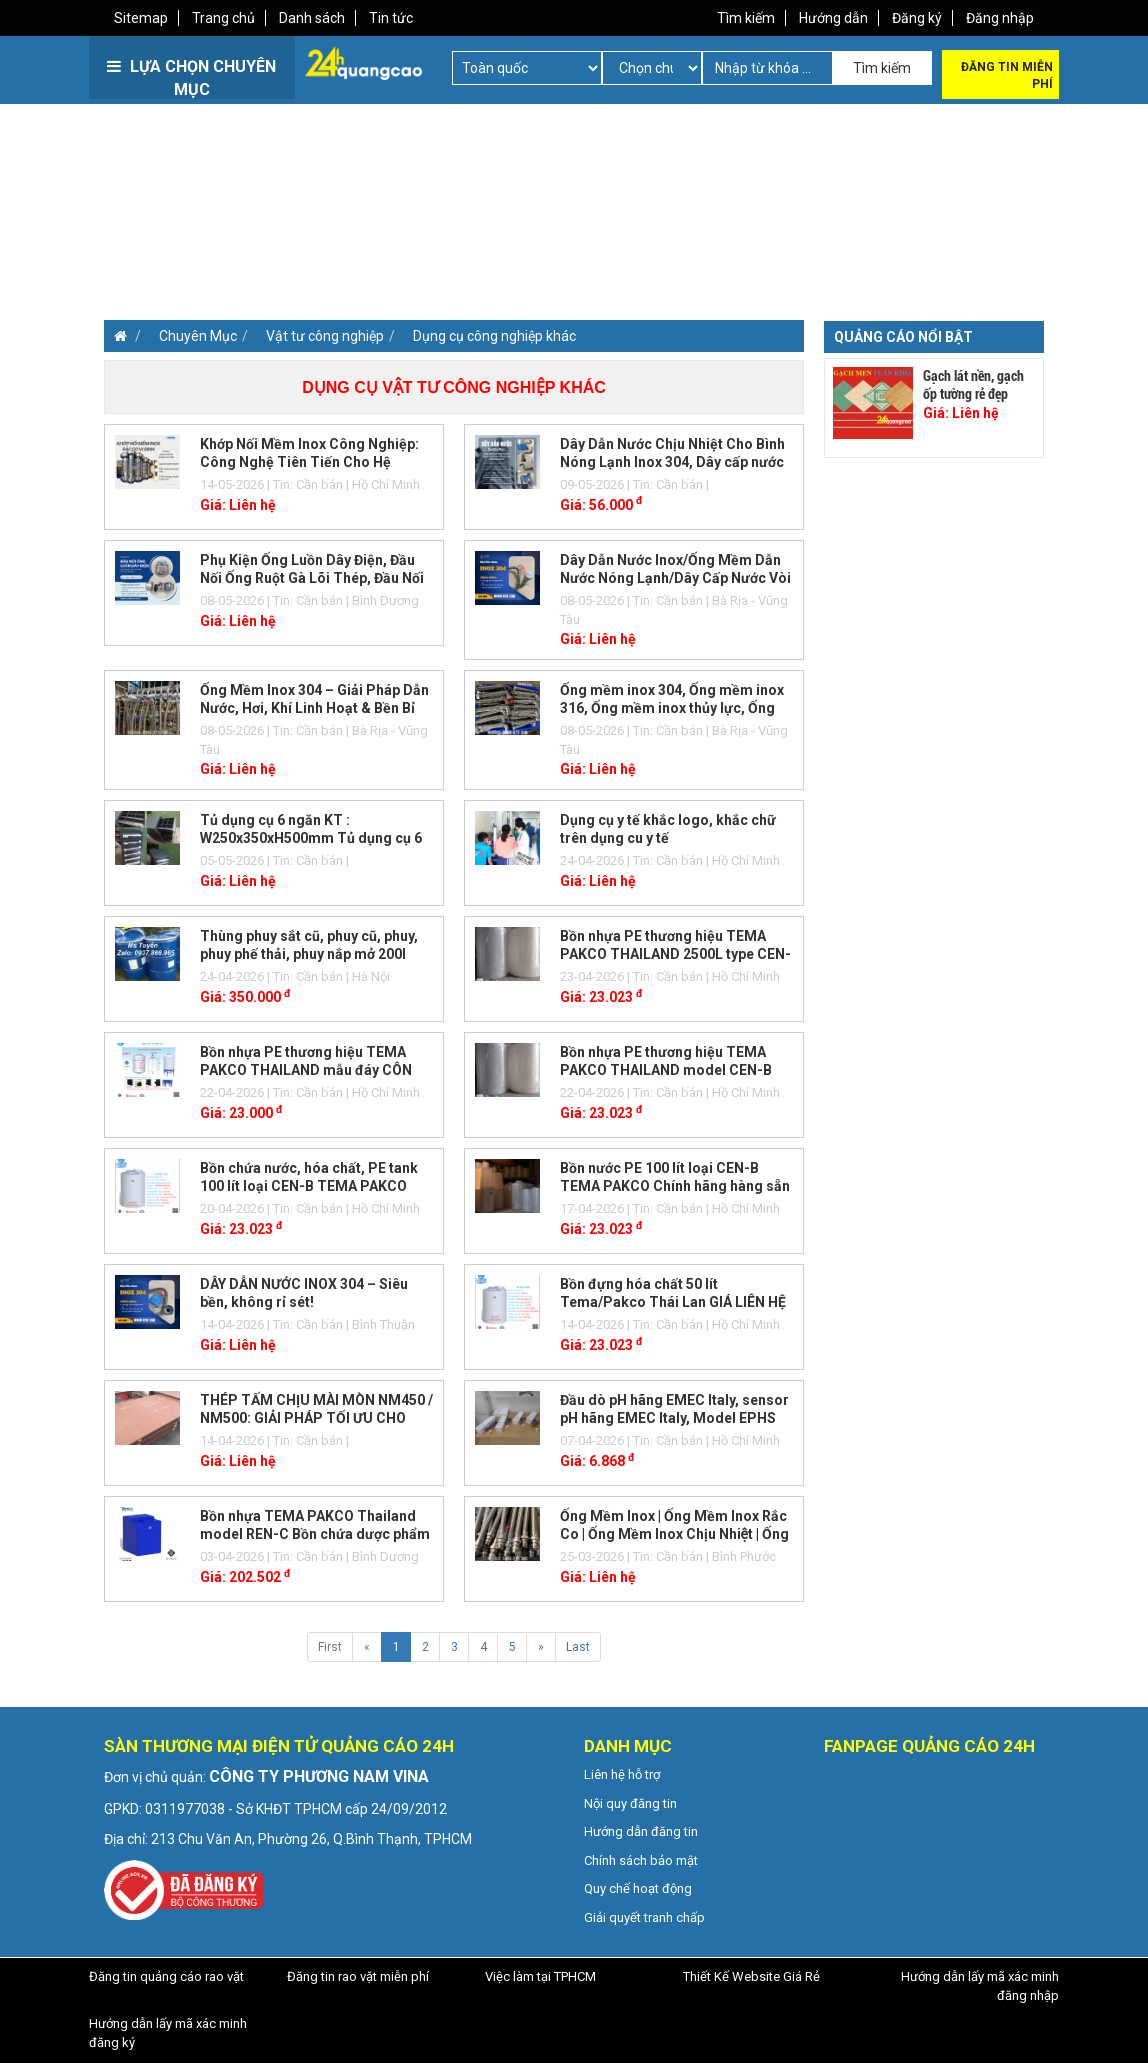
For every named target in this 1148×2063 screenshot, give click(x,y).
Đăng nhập (1000, 18)
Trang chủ (223, 18)
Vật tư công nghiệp (325, 336)
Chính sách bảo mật (641, 1860)
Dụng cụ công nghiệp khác (494, 336)
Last (578, 1647)
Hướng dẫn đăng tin (641, 1831)
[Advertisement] (336, 240)
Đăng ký (917, 18)
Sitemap (141, 18)
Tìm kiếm (746, 18)
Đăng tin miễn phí (1007, 75)
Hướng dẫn (833, 18)
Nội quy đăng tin (630, 1803)
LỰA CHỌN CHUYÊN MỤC (191, 78)
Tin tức (391, 18)
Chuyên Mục (198, 336)
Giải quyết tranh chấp (644, 1917)
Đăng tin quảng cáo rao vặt (166, 1976)
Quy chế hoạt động (638, 1888)
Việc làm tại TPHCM (540, 1976)
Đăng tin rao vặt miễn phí (358, 1976)
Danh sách (312, 18)
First (330, 1647)
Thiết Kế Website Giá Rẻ (751, 1976)
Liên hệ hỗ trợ (622, 1774)
